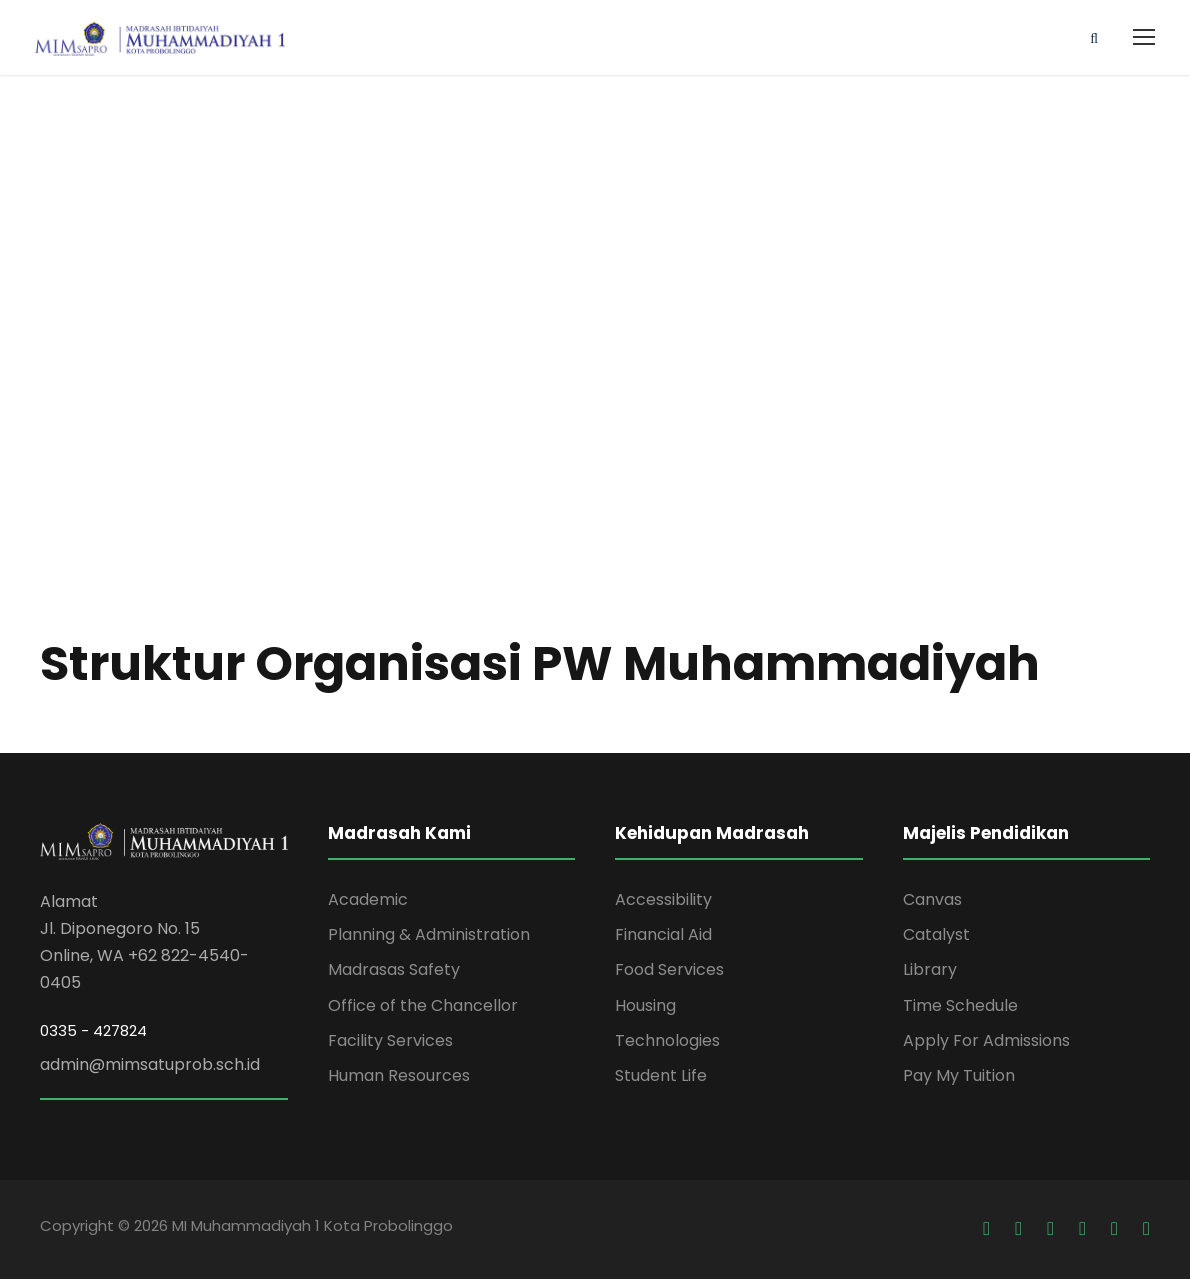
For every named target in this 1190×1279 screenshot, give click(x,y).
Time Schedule (960, 1005)
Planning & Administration (429, 934)
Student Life (661, 1075)
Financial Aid (663, 934)
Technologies (667, 1040)
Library (930, 969)
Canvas (932, 899)
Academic (368, 899)
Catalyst (936, 934)
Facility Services (390, 1040)
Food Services (669, 969)
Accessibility (663, 899)
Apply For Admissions (986, 1040)
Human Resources (399, 1075)
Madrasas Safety (394, 969)
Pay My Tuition (959, 1075)
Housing (645, 1005)
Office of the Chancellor (423, 1005)
